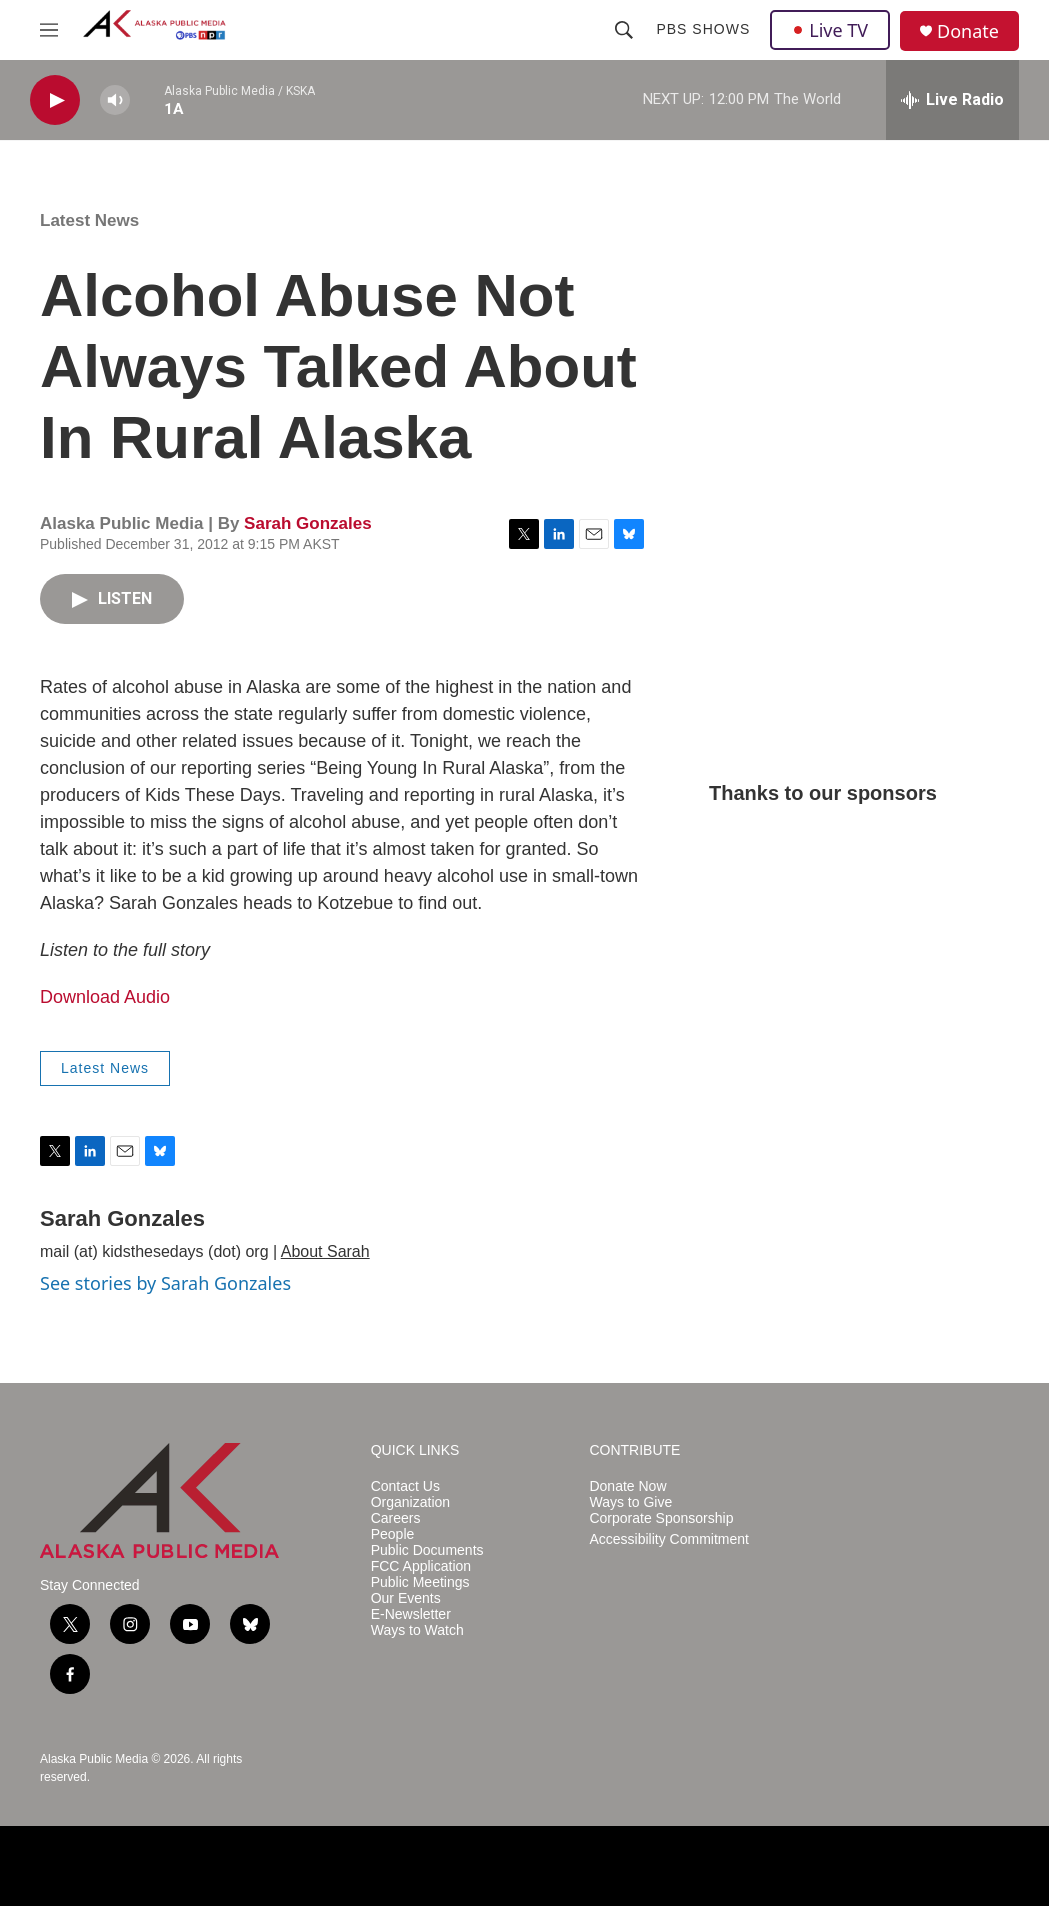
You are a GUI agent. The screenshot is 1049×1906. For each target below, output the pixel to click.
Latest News (89, 220)
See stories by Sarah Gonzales (165, 1283)
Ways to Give (630, 1502)
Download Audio (105, 997)
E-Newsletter (411, 1614)
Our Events (406, 1598)
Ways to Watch (417, 1630)
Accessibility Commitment (668, 1539)
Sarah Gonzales (308, 523)
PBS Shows (703, 29)
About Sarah (325, 1251)
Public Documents (427, 1550)
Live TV (830, 30)
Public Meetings (420, 1582)
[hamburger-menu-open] (49, 30)
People (393, 1534)
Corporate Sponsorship (661, 1518)
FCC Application (421, 1566)
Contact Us (405, 1486)
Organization (410, 1502)
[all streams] (952, 100)
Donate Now (627, 1486)
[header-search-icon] (624, 30)
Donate (968, 31)
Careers (396, 1518)
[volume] (115, 100)
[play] (55, 100)
